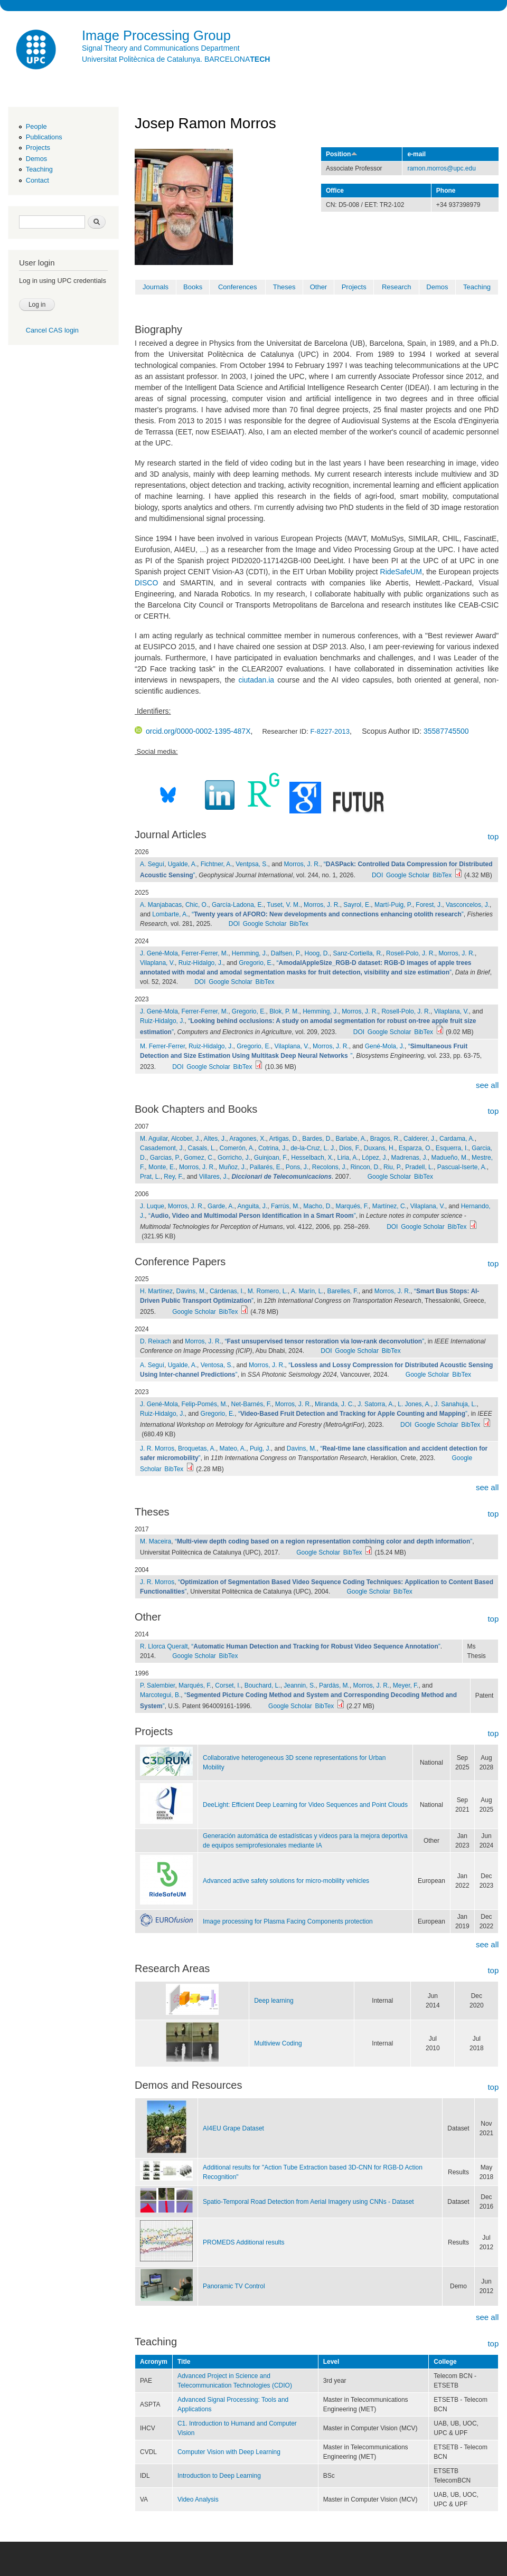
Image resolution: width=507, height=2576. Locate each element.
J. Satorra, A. (376, 1404)
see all (487, 1085)
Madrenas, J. (409, 1157)
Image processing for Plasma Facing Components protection (288, 1921)
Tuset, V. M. (283, 904)
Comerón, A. (237, 1148)
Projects (38, 147)
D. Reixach (155, 1341)
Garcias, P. (165, 1157)
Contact (37, 180)
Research (396, 287)
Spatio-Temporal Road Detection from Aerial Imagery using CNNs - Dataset (308, 2201)
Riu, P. (392, 1167)
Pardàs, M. (334, 1685)
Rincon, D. (365, 1167)
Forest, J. (429, 904)
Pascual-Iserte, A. (462, 1167)
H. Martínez (156, 1291)
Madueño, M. (449, 1157)
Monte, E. (161, 1167)
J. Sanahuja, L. (456, 1404)
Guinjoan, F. (271, 1157)
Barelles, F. (342, 1291)
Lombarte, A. (170, 914)
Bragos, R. (385, 1138)
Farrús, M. (285, 1206)
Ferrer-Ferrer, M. (205, 953)
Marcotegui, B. (160, 1695)
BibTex (442, 875)
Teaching (39, 169)
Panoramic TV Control (234, 2286)
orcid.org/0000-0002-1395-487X (192, 731)
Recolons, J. (329, 1167)
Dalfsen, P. (286, 953)
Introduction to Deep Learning (219, 2475)
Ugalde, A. (182, 864)
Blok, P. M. (284, 1011)
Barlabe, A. (351, 1138)
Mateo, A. (233, 1448)
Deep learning (274, 2000)
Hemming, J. (249, 953)
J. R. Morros (157, 1448)
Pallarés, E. (266, 1167)
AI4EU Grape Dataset (233, 2128)
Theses (284, 287)
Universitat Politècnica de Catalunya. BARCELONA (176, 59)
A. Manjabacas (161, 904)
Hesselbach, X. (312, 1157)
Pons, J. (297, 1167)
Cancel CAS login (52, 330)
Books (192, 287)
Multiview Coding (278, 2043)
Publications (44, 137)
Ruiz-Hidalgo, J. (201, 963)
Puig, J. (260, 1448)
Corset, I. (228, 1685)
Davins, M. (191, 1291)
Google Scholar (408, 875)
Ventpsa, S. (252, 864)
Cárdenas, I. (227, 1291)
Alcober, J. (186, 1138)
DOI (377, 875)
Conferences (237, 287)
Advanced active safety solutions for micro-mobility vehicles (286, 1880)
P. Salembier (157, 1685)
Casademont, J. (162, 1148)
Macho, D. (317, 1206)
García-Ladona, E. (238, 904)
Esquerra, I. (452, 1148)
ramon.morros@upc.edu (441, 168)
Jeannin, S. (299, 1685)
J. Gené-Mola (159, 953)
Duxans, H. (379, 1148)
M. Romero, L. (268, 1291)
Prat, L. (150, 1176)
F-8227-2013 (329, 731)
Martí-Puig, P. (393, 904)
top (493, 836)
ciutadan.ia (256, 680)
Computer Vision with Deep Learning (228, 2452)
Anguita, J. (253, 1206)
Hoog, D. (317, 953)
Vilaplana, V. (157, 963)
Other (318, 287)
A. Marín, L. (307, 1291)
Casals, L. (202, 1148)
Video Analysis (198, 2499)
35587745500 (446, 731)
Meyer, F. (406, 1685)
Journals (155, 287)
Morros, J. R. (302, 864)
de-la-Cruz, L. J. (312, 1148)
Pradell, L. (419, 1167)
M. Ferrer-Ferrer (162, 1046)
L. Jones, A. (414, 1404)
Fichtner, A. (216, 864)
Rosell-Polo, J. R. (410, 953)
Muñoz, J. (232, 1167)
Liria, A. (348, 1157)
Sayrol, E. (357, 904)
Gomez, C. (199, 1157)
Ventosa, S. (217, 1365)
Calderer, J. (419, 1138)
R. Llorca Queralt (164, 1646)
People (36, 126)
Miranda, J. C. (334, 1404)
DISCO (146, 583)
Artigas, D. (284, 1138)
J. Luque (152, 1206)
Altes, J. (215, 1138)
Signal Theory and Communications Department (161, 48)
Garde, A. (221, 1206)
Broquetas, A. (197, 1448)
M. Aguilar (154, 1138)
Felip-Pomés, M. (205, 1404)
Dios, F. (349, 1148)
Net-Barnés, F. (251, 1404)
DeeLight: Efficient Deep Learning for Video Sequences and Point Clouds (305, 1804)
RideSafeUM (401, 571)
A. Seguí (152, 864)
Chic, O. (196, 904)
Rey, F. (173, 1176)
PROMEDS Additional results (244, 2242)
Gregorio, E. (256, 963)
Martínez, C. (389, 1206)
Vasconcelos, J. (468, 904)
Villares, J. (213, 1176)
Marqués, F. (352, 1206)
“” (328, 914)
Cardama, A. (457, 1138)
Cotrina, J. (272, 1148)
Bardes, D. (317, 1138)
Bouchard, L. (262, 1685)
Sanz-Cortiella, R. (358, 953)
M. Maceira (155, 1541)
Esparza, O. (415, 1148)
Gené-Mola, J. (385, 1046)
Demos (36, 159)
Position (342, 154)
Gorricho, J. (234, 1157)
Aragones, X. (247, 1138)
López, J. (375, 1157)
